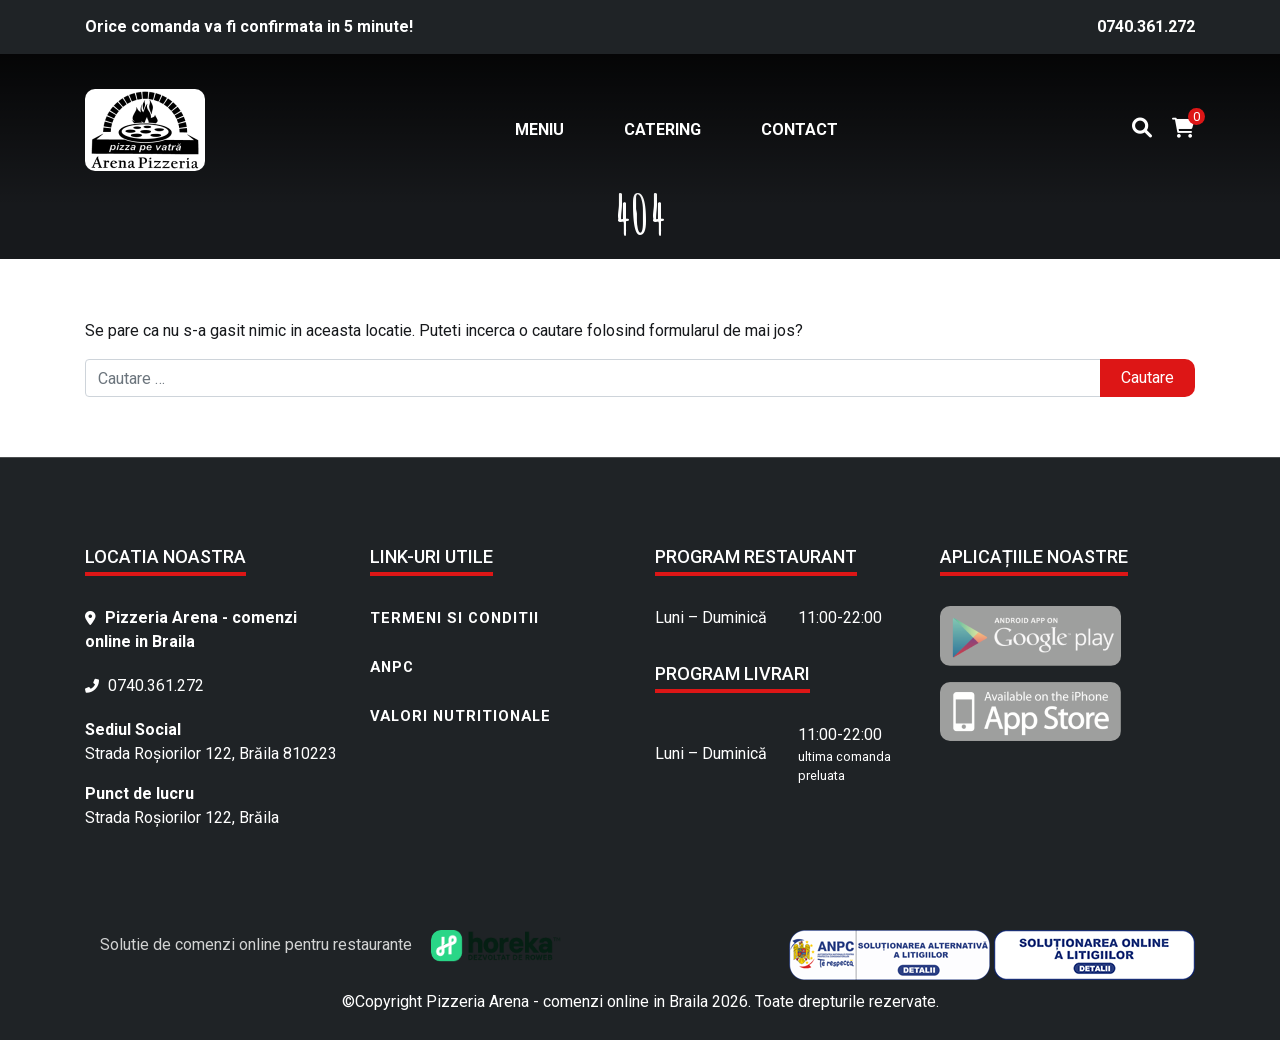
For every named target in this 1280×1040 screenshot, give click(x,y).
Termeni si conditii (454, 618)
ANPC (392, 667)
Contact (799, 129)
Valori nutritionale (460, 716)
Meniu (539, 129)
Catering (662, 129)
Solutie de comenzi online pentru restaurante (330, 944)
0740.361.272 (1146, 26)
